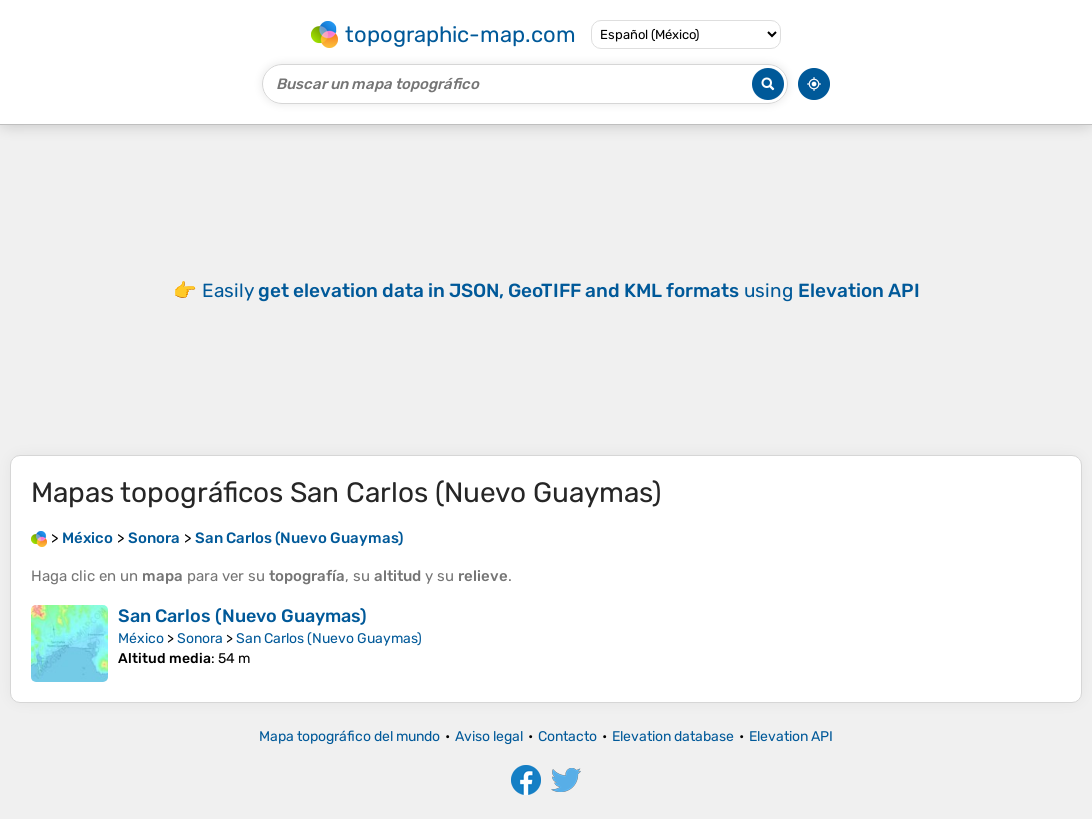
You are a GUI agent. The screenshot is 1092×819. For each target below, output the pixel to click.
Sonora (200, 638)
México (141, 638)
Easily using (561, 290)
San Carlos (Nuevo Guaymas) (242, 616)
